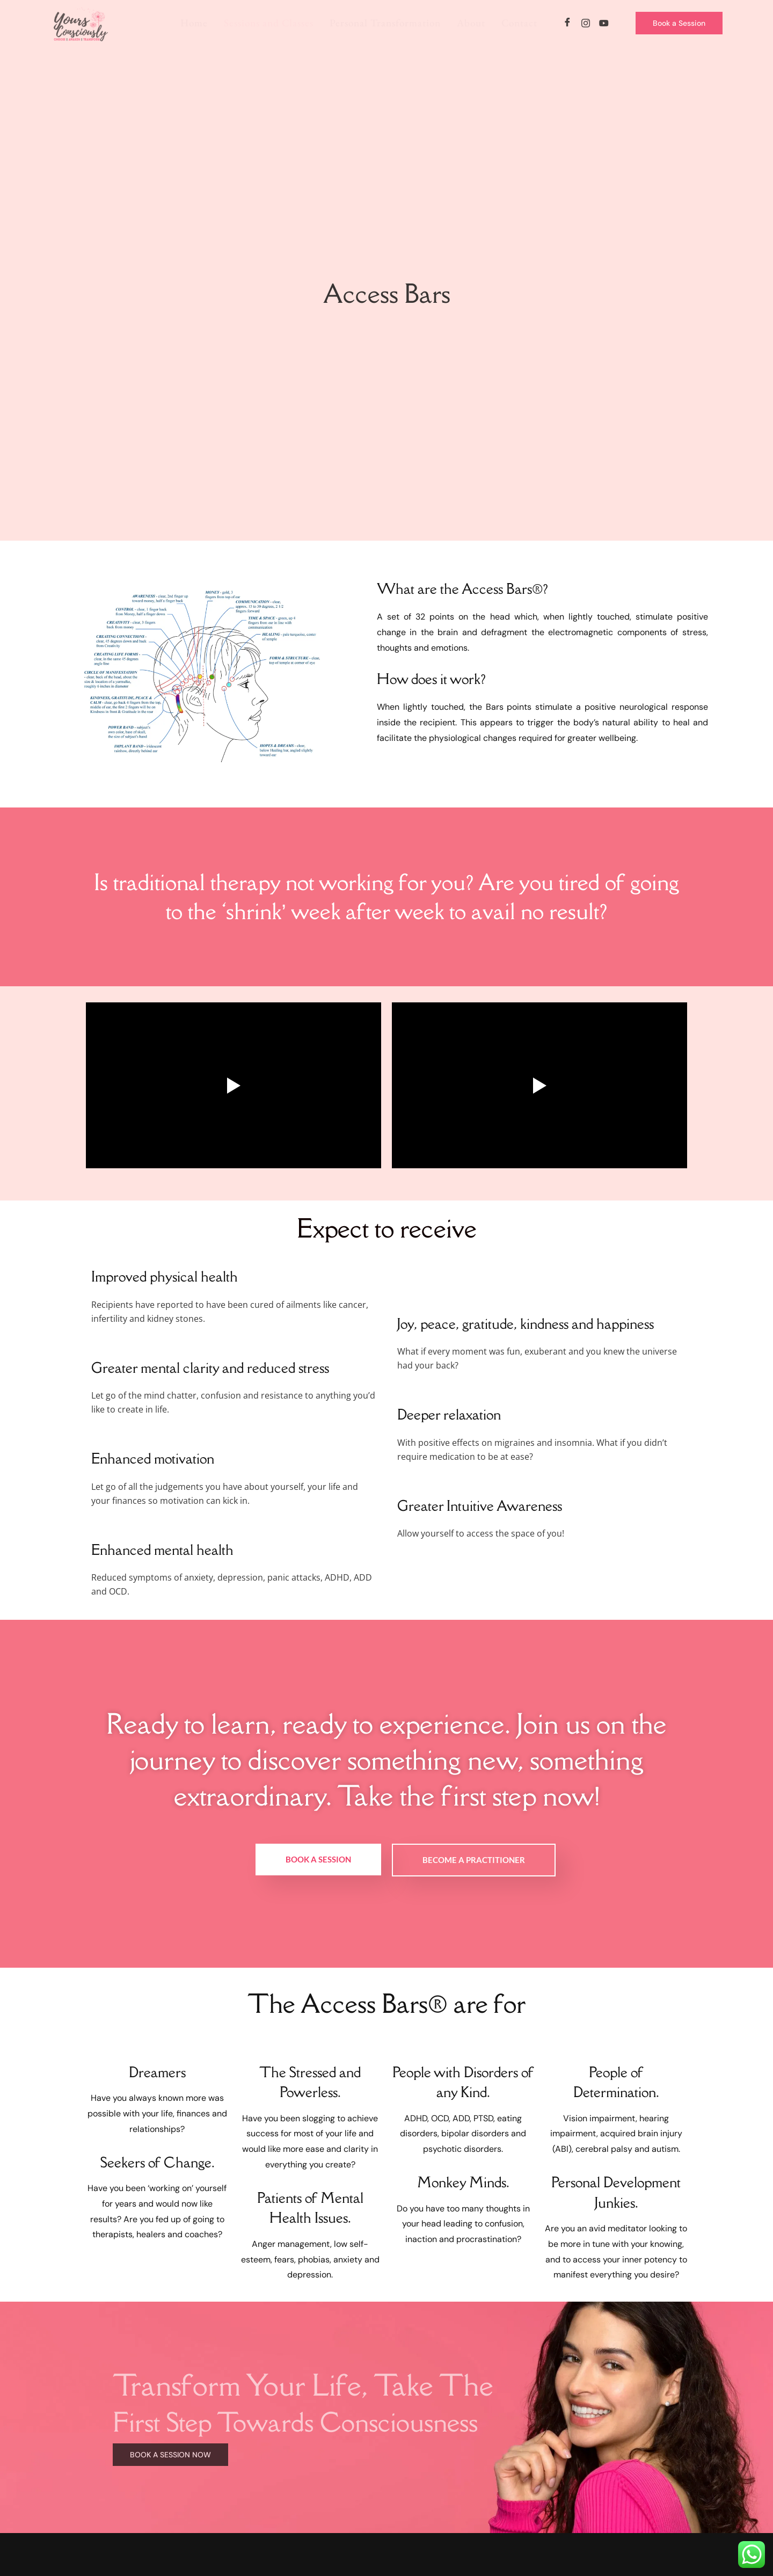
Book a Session (318, 1859)
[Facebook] (567, 23)
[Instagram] (586, 23)
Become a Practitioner (473, 1860)
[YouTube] (604, 23)
